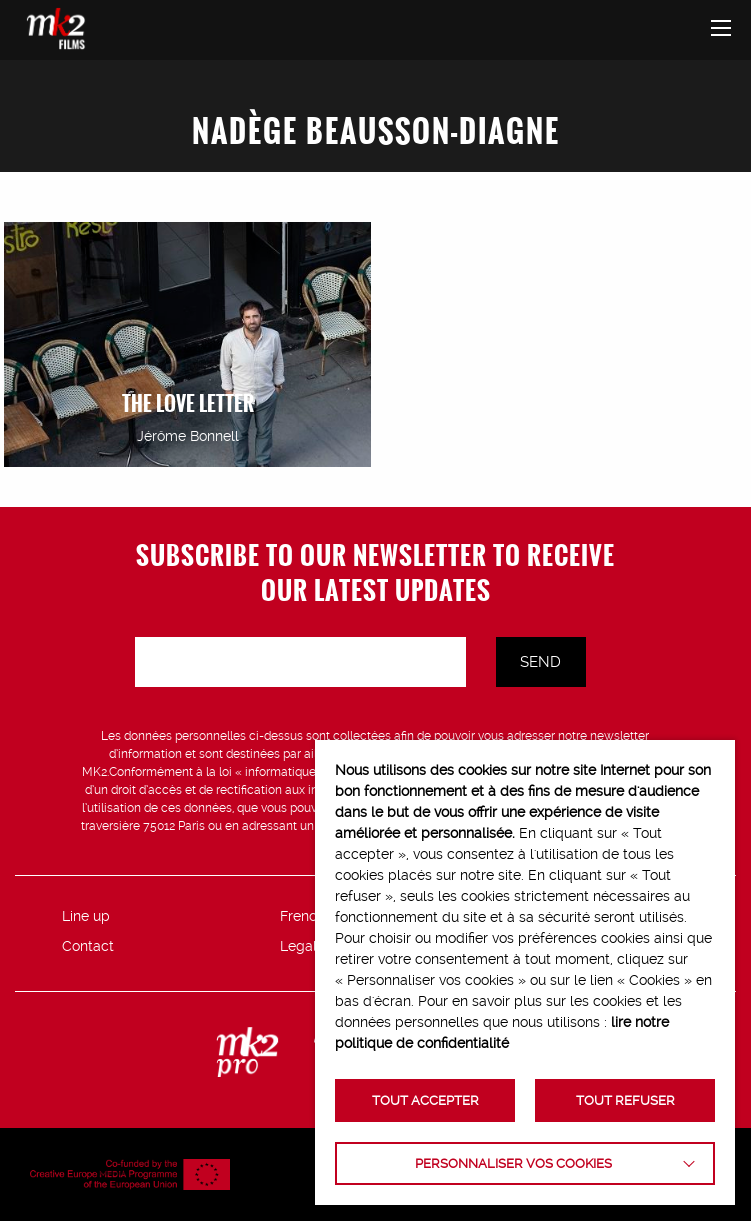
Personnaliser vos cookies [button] (513, 1163)
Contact (88, 946)
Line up (86, 916)
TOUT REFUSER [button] (625, 1100)
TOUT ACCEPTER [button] (425, 1100)
